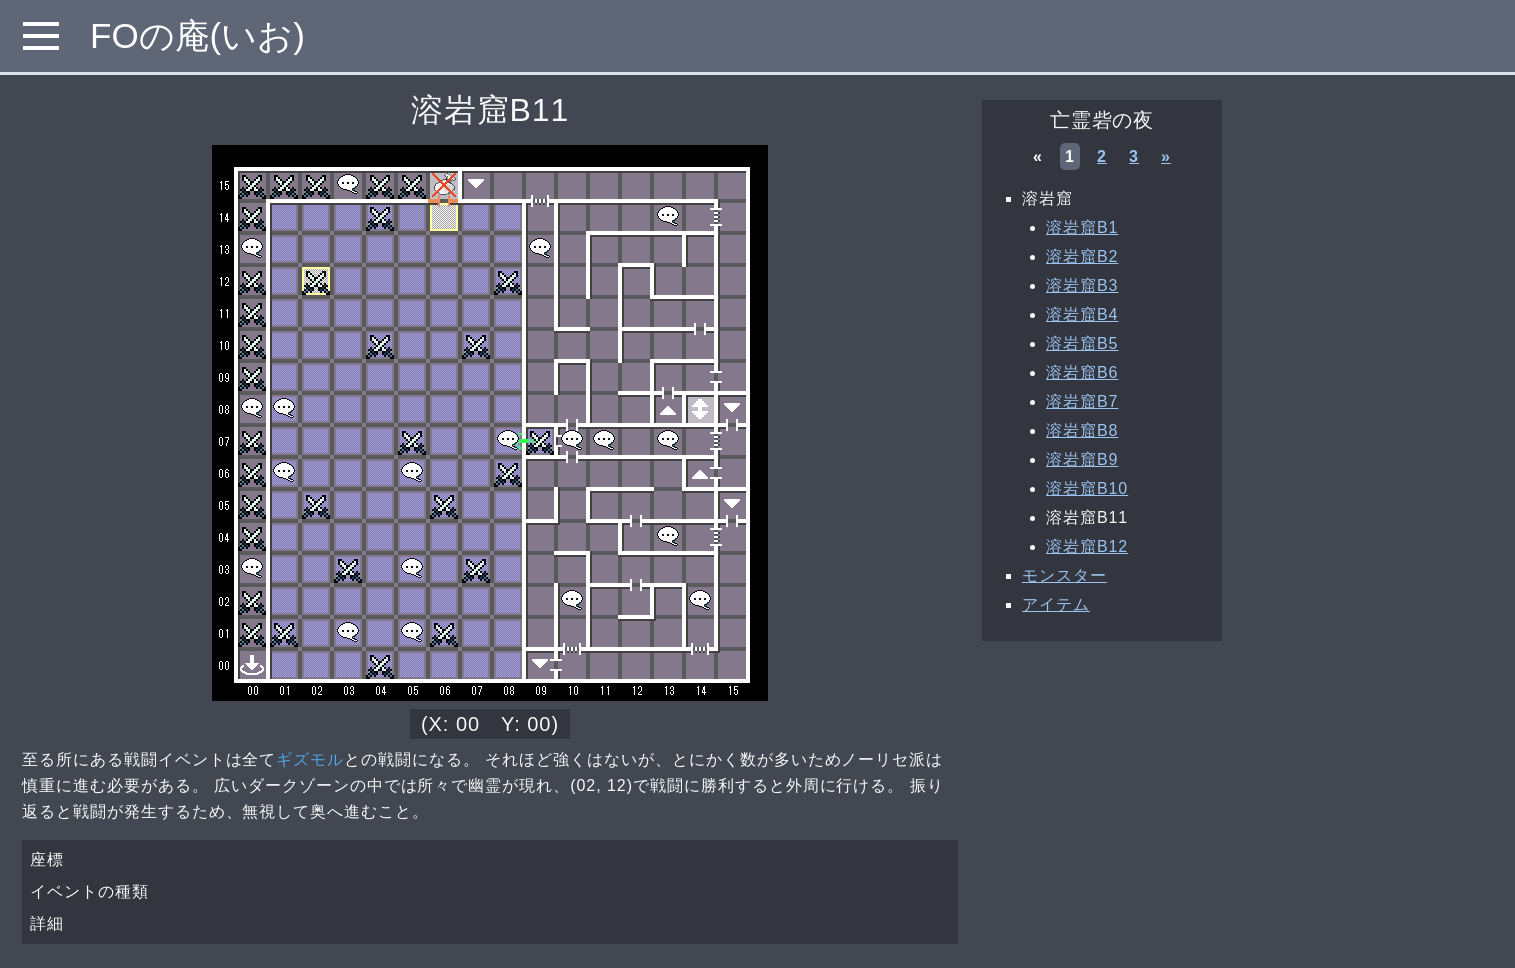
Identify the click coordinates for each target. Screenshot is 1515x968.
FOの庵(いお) (197, 35)
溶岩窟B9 (1082, 459)
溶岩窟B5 (1082, 343)
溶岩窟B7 (1082, 401)
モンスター (1064, 575)
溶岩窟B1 (1082, 227)
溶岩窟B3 (1082, 285)
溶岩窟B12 (1087, 546)
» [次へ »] (1166, 156)
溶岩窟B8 (1082, 430)
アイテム (1056, 604)
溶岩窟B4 (1082, 314)
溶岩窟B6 (1082, 372)
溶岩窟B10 (1087, 488)
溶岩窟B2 (1082, 256)
